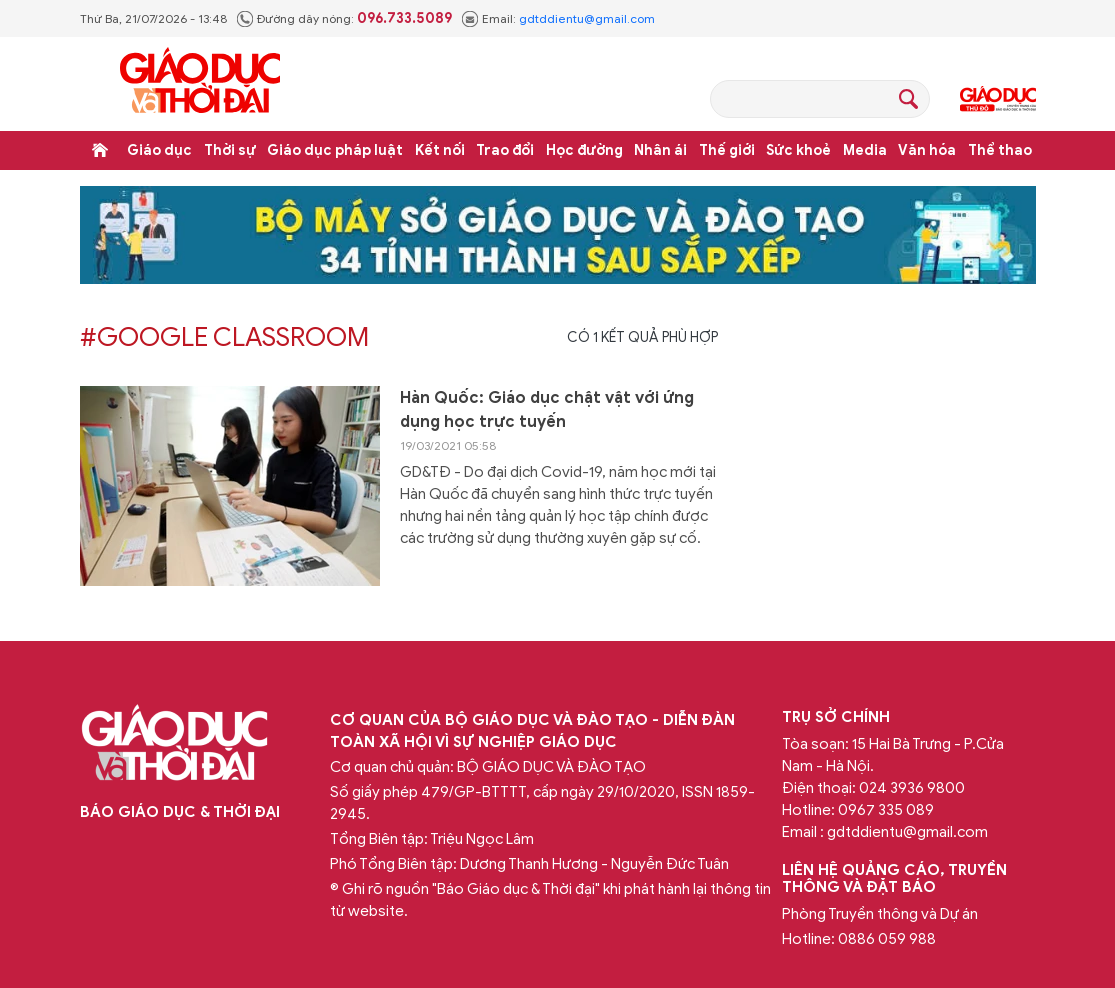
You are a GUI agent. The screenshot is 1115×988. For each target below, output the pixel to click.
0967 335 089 (886, 810)
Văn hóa (927, 150)
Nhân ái (660, 150)
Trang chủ (100, 150)
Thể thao (1000, 150)
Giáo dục (159, 150)
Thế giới (727, 150)
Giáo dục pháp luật (335, 150)
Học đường (584, 150)
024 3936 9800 (912, 788)
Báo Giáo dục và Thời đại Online (200, 83)
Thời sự (230, 150)
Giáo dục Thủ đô (998, 99)
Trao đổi (505, 150)
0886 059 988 (887, 939)
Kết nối (440, 150)
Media (865, 150)
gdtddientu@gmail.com (587, 18)
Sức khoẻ (798, 150)
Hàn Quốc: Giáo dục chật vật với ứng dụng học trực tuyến (547, 410)
